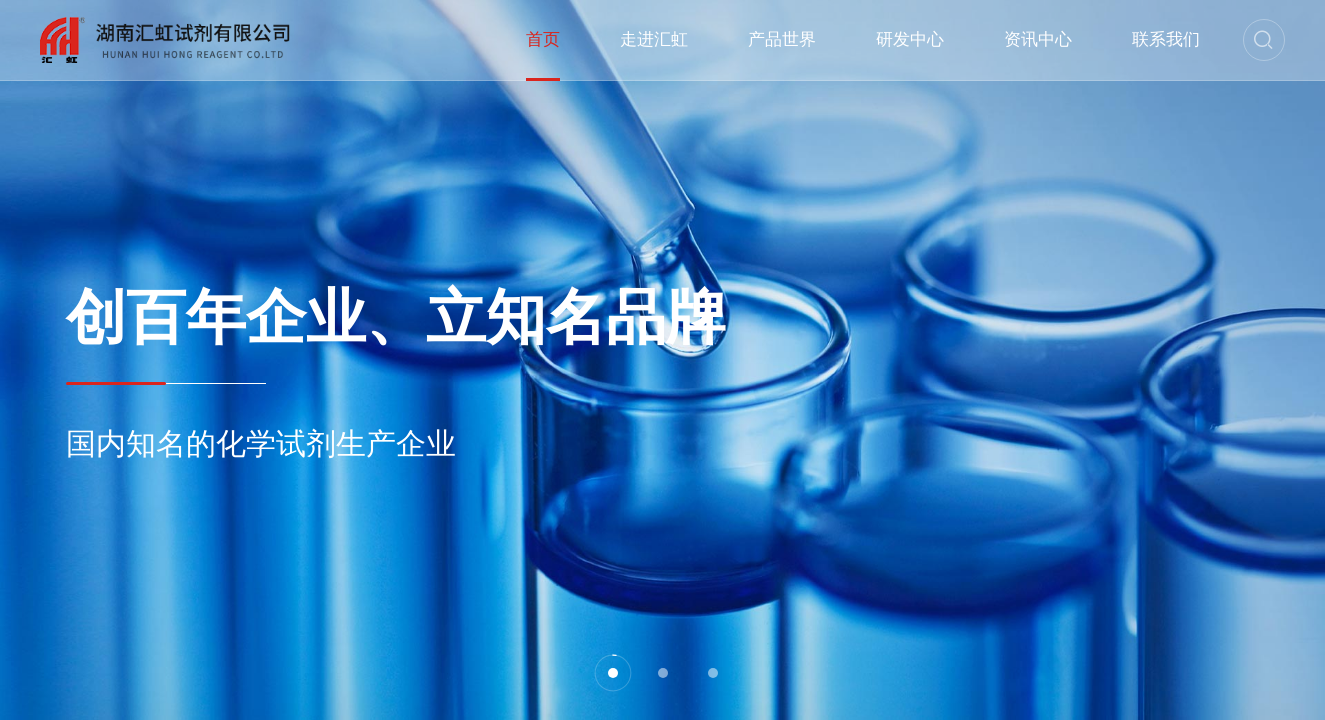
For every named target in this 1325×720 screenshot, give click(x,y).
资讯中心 (1038, 39)
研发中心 (910, 39)
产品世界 (782, 39)
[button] (613, 673)
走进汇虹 (654, 39)
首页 (543, 39)
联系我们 (1166, 39)
